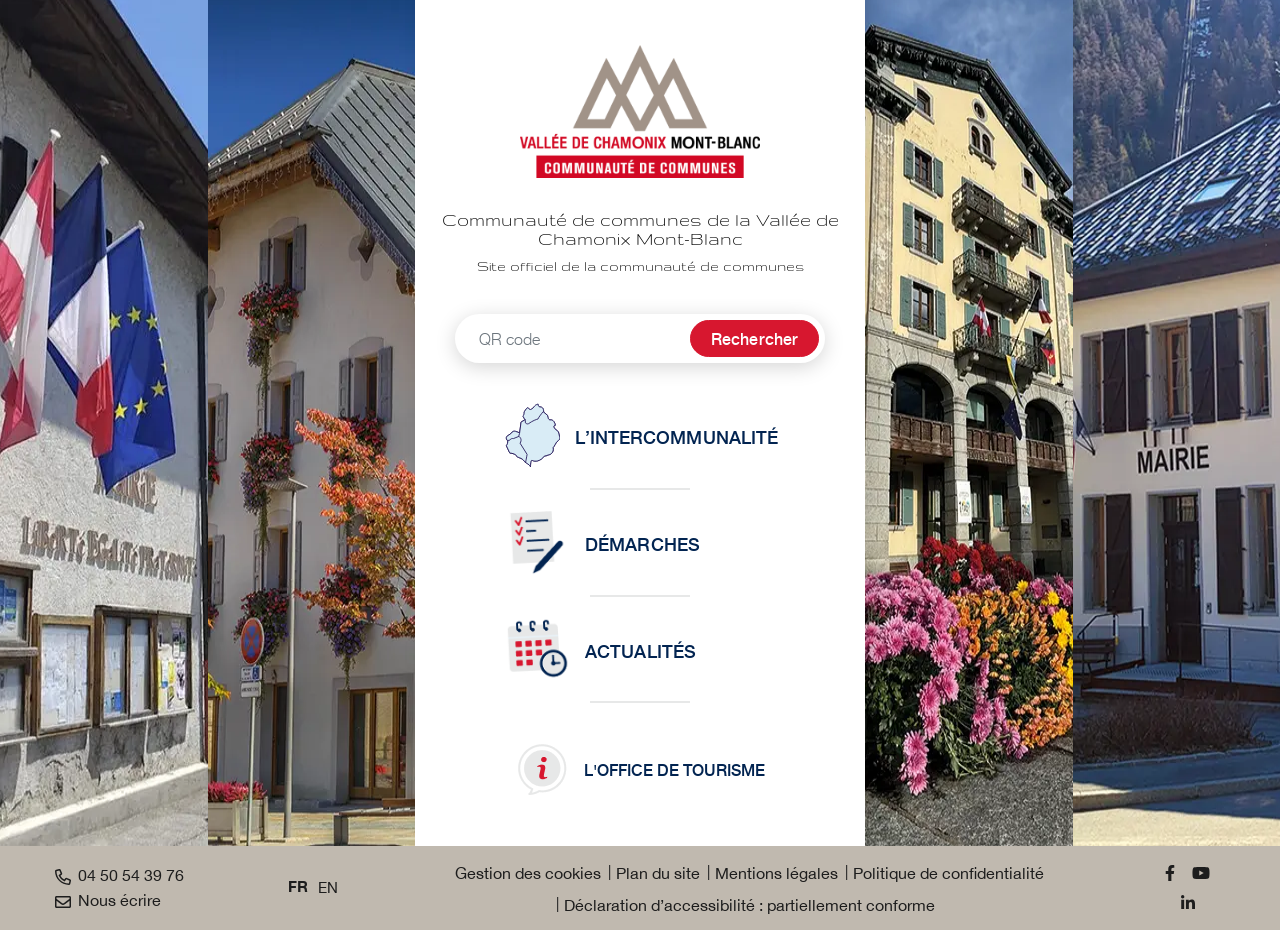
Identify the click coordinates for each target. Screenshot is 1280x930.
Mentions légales (776, 873)
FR (298, 887)
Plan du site (658, 873)
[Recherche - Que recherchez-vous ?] (569, 338)
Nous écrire (108, 900)
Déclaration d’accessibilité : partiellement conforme (749, 905)
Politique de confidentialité (948, 873)
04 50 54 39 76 (119, 875)
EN (328, 887)
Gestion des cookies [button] (528, 873)
